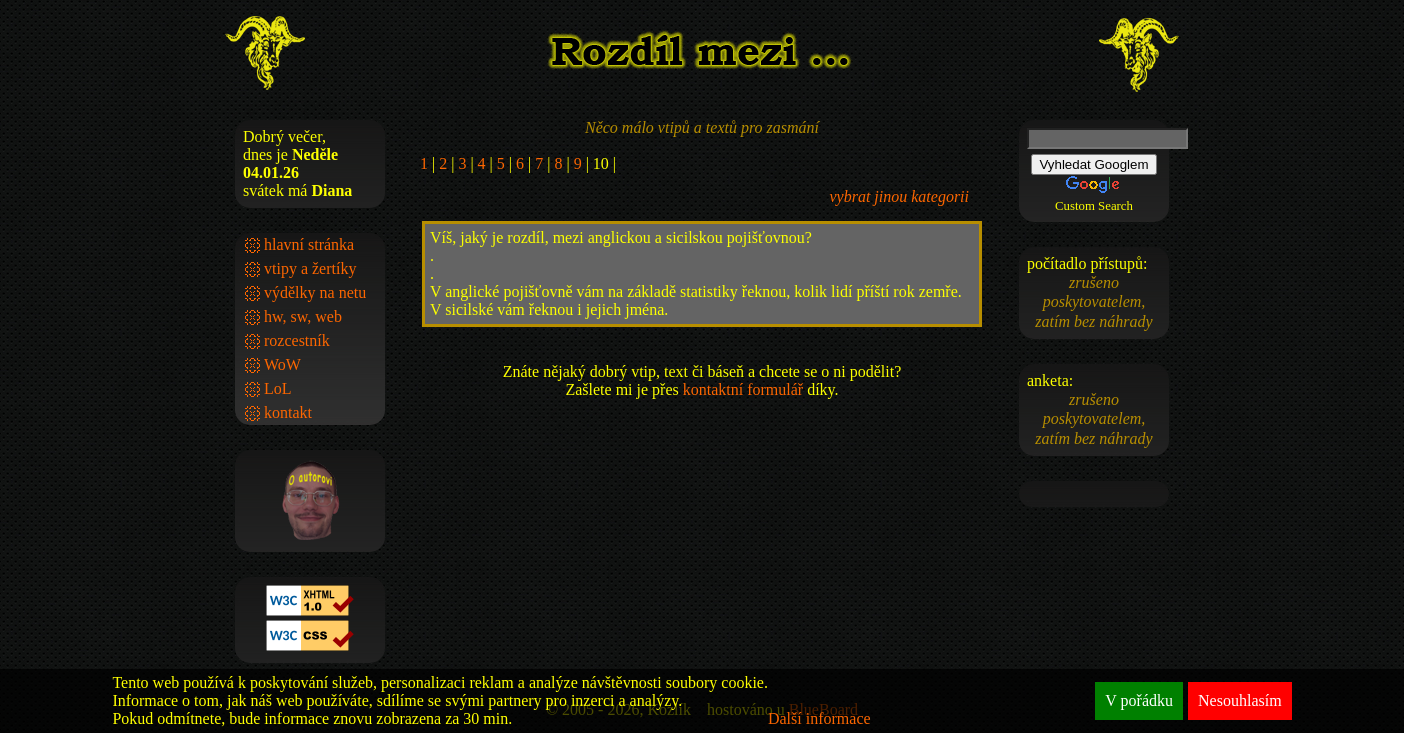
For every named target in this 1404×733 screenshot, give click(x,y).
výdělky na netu (315, 292)
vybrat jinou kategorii (899, 196)
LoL (278, 388)
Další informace (819, 718)
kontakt (288, 412)
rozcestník (297, 340)
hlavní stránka (309, 244)
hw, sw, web (303, 316)
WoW (282, 364)
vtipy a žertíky (310, 268)
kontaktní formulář (743, 389)
